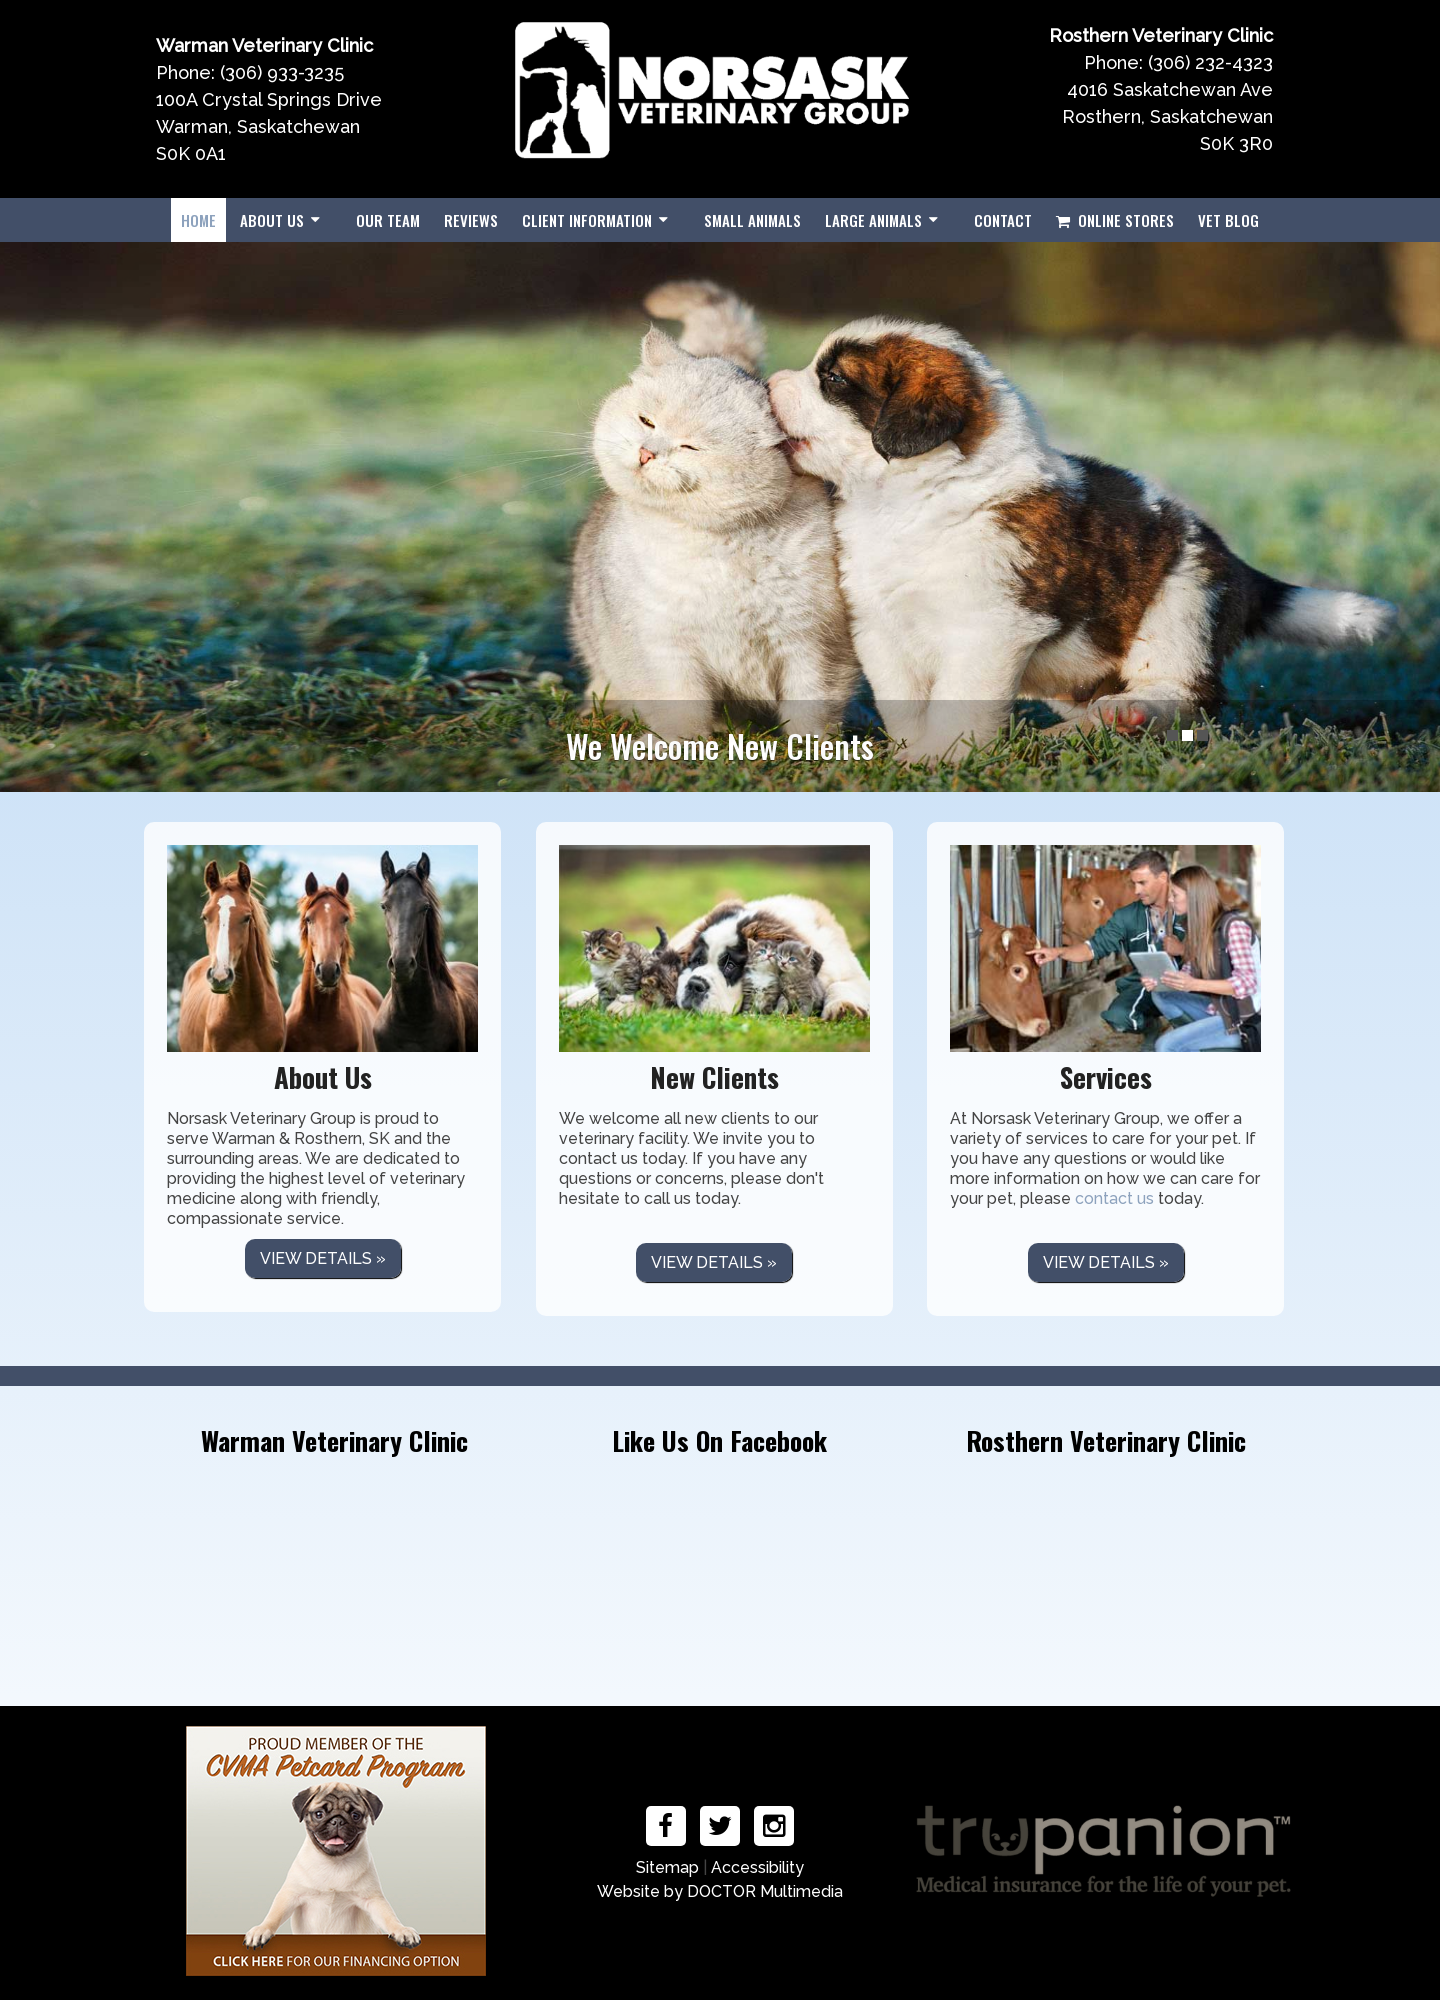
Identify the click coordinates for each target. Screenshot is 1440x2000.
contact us (1114, 1198)
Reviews (471, 220)
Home (198, 220)
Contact (1003, 220)
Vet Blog (1228, 220)
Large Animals (873, 220)
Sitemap (667, 1867)
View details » (323, 1258)
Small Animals (752, 220)
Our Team (388, 220)
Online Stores (1115, 220)
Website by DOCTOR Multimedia (720, 1891)
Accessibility (757, 1867)
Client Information (587, 220)
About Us (272, 220)
